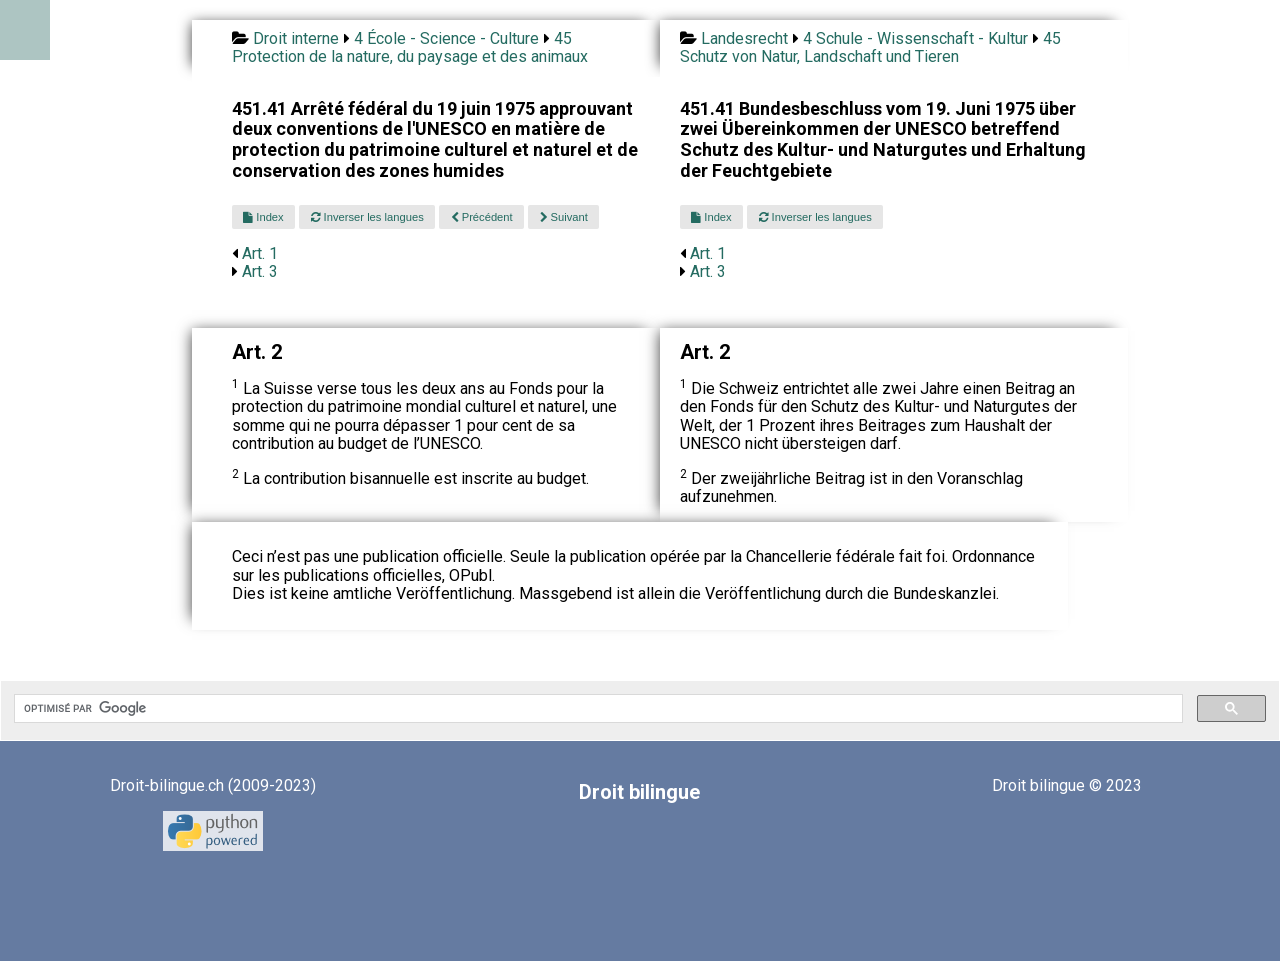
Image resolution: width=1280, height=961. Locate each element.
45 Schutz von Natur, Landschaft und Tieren (870, 47)
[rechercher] (596, 709)
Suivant (564, 217)
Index (263, 217)
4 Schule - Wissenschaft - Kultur (915, 38)
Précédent (482, 217)
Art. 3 (260, 271)
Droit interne (296, 38)
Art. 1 (260, 253)
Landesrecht (744, 38)
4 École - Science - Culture (446, 38)
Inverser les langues (367, 217)
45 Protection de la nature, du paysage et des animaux (410, 47)
